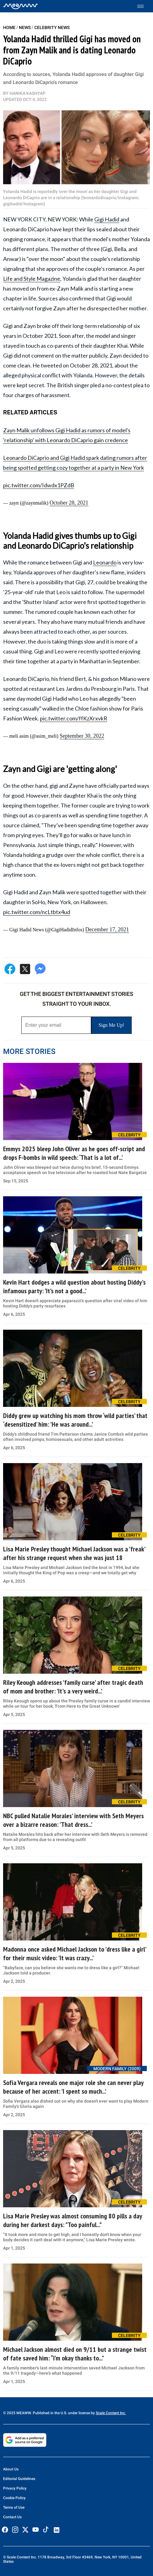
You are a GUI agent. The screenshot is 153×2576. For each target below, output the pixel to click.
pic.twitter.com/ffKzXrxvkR (73, 718)
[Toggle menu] (143, 6)
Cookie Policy (14, 2498)
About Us (11, 2469)
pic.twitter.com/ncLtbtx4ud (36, 911)
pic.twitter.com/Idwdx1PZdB (38, 485)
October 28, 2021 (68, 503)
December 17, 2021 (107, 929)
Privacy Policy (15, 2488)
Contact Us (12, 2517)
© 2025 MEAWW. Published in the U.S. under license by (49, 2413)
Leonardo (105, 562)
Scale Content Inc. (111, 2413)
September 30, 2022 (82, 736)
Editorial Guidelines (19, 2479)
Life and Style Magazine (31, 278)
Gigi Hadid (106, 219)
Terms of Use (13, 2507)
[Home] (20, 6)
